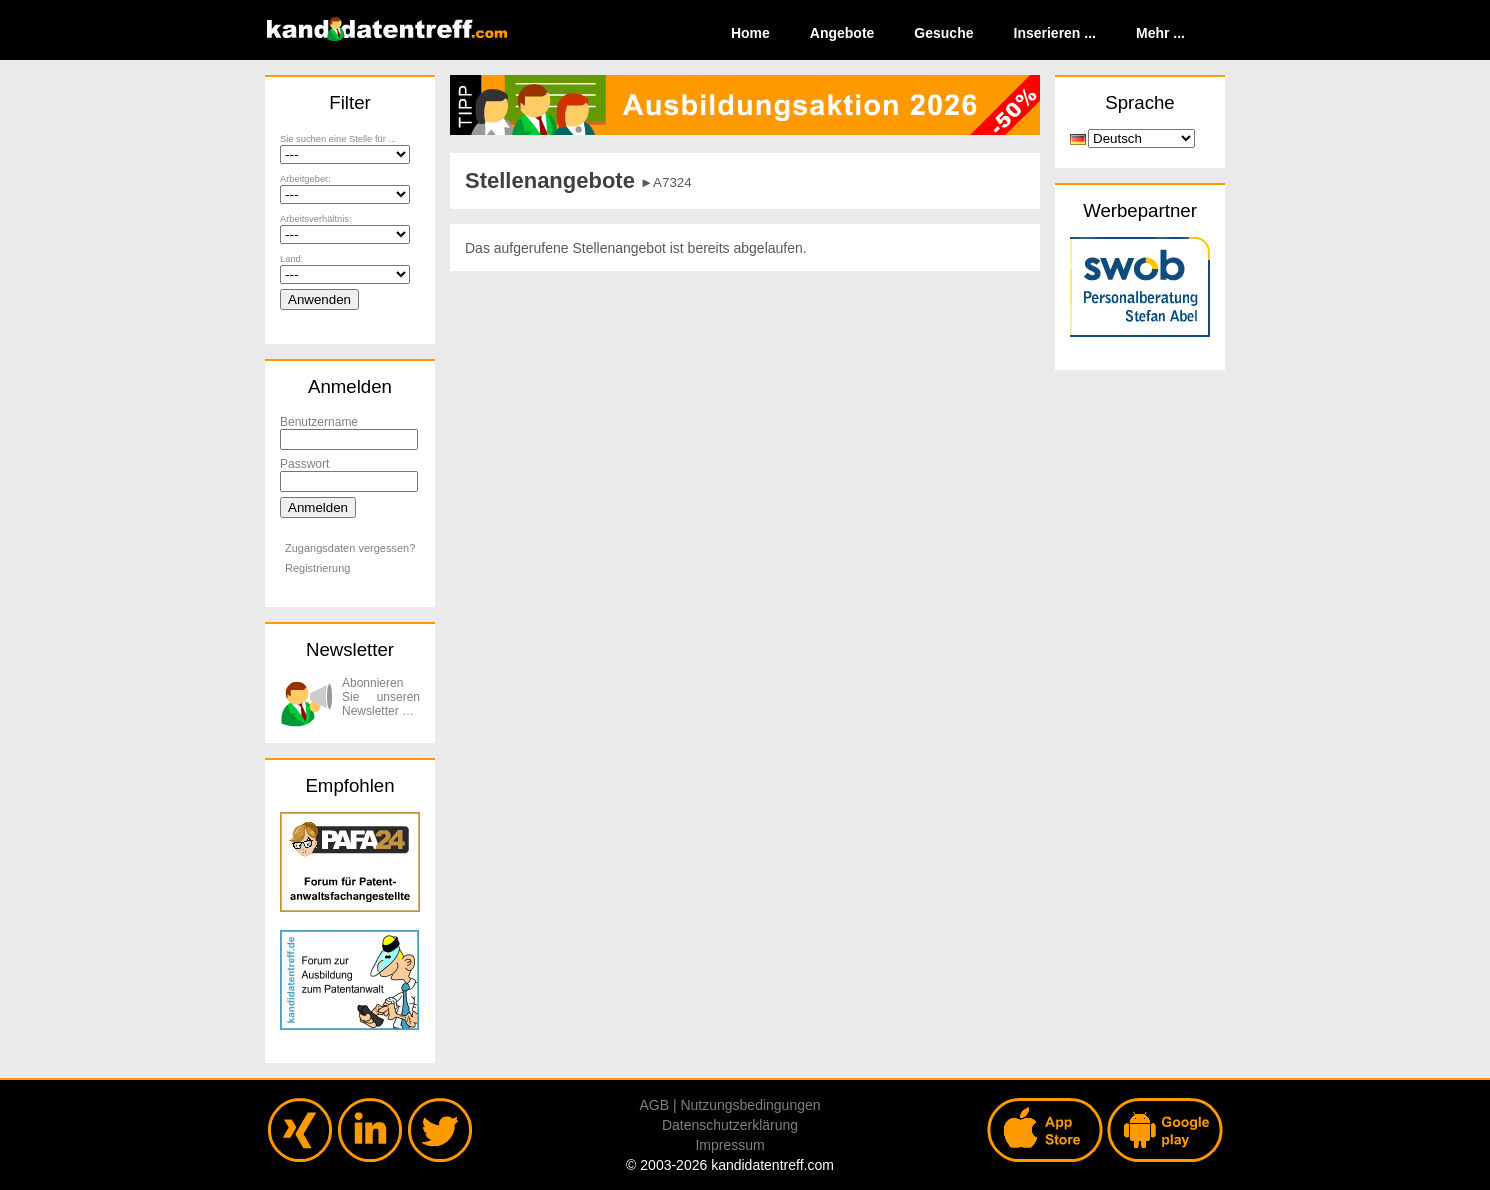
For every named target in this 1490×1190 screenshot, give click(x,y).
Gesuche (943, 33)
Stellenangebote (550, 180)
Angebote (842, 33)
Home (750, 33)
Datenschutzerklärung (730, 1125)
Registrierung (317, 568)
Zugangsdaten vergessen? (350, 548)
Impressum (729, 1145)
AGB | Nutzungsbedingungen (729, 1105)
